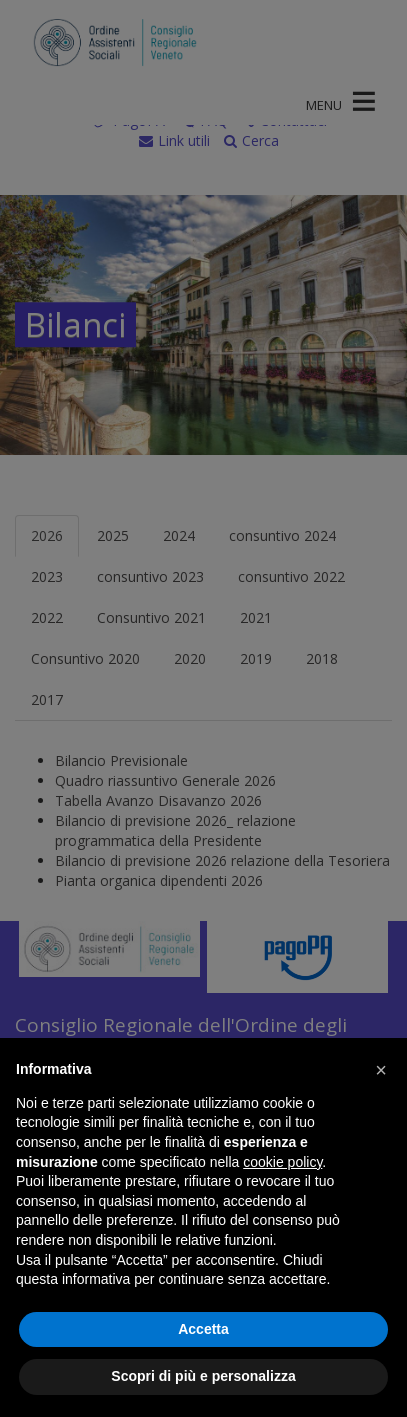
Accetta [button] (203, 1329)
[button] (381, 1070)
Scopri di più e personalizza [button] (203, 1376)
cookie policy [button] (282, 1162)
